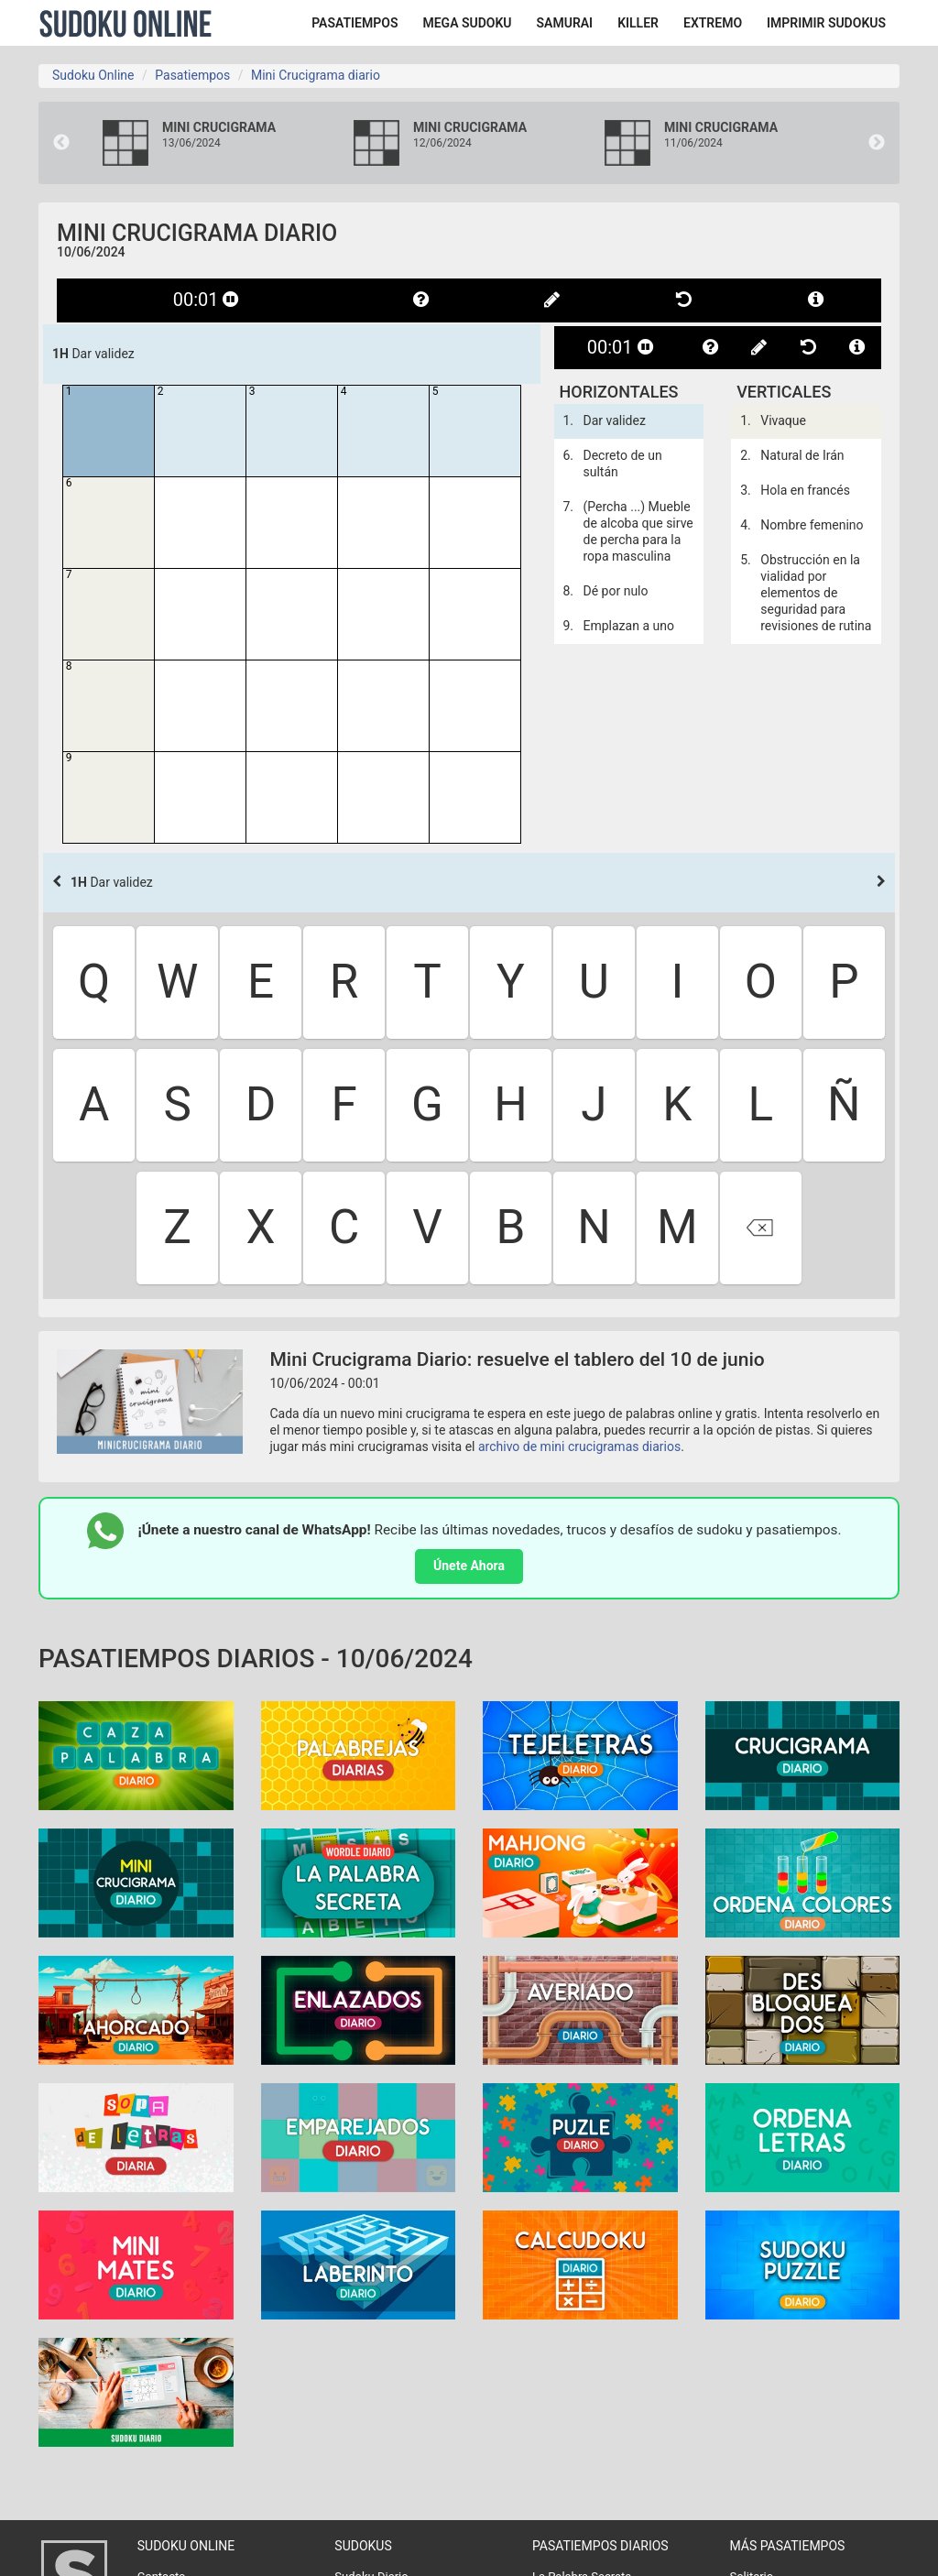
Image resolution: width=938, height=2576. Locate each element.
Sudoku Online (125, 23)
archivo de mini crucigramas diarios (579, 1446)
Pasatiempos (192, 75)
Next (876, 143)
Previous (61, 143)
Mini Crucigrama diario (315, 75)
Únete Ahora (469, 1565)
